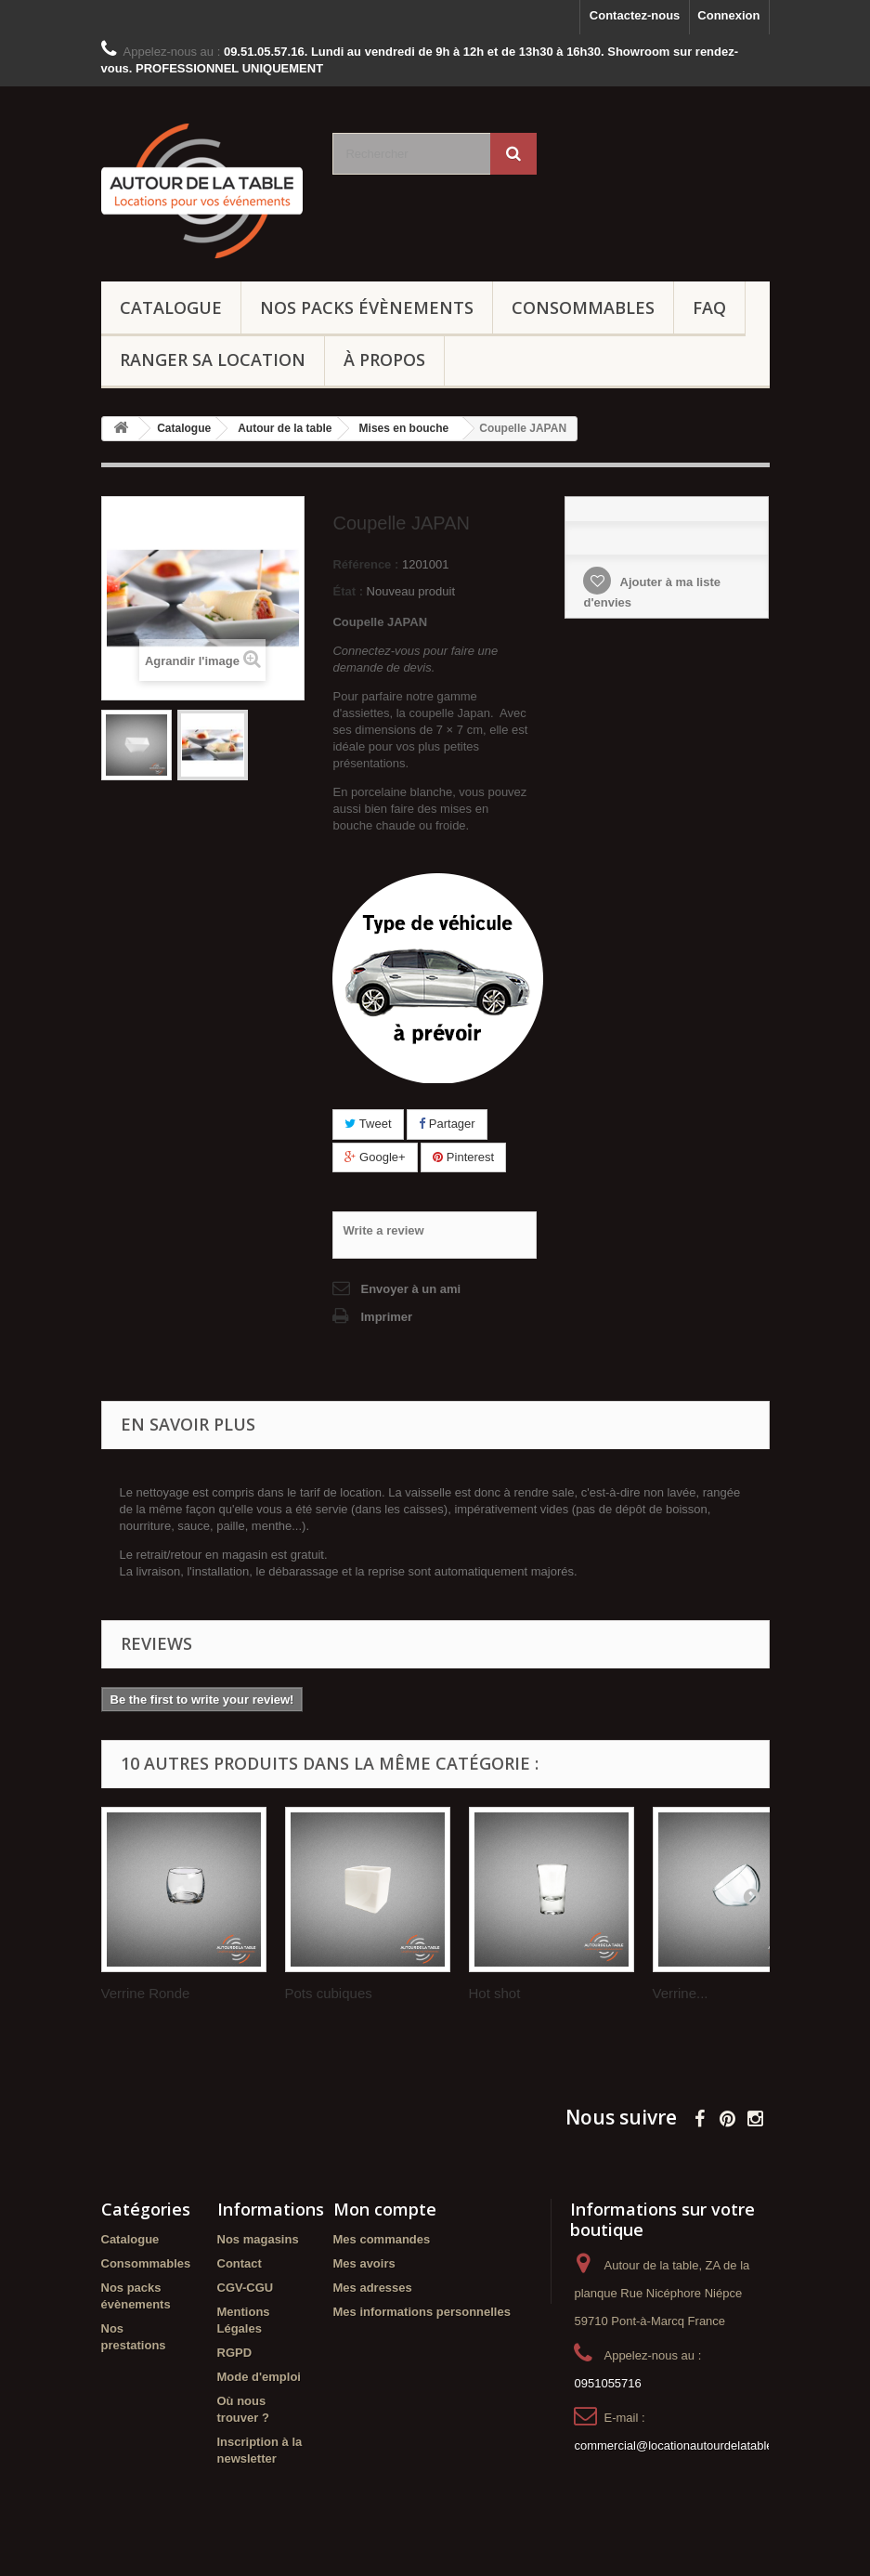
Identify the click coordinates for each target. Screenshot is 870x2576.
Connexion (728, 15)
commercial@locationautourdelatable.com (686, 2445)
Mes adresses (372, 2288)
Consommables (583, 307)
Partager (446, 1124)
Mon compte (384, 2209)
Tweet (367, 1124)
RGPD (235, 2353)
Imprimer (386, 1317)
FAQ (709, 307)
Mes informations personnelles (422, 2312)
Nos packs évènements (367, 307)
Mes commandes (382, 2239)
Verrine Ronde (145, 1993)
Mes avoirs (364, 2263)
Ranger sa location (212, 359)
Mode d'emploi (259, 2377)
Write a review (383, 1230)
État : (347, 591)
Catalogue (171, 307)
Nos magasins (258, 2239)
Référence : (365, 564)
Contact (239, 2263)
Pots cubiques (328, 1993)
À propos (384, 359)
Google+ (374, 1157)
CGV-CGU (245, 2288)
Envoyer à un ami (410, 1289)
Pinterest (463, 1157)
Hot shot (495, 1993)
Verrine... (680, 1993)
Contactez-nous (635, 15)
